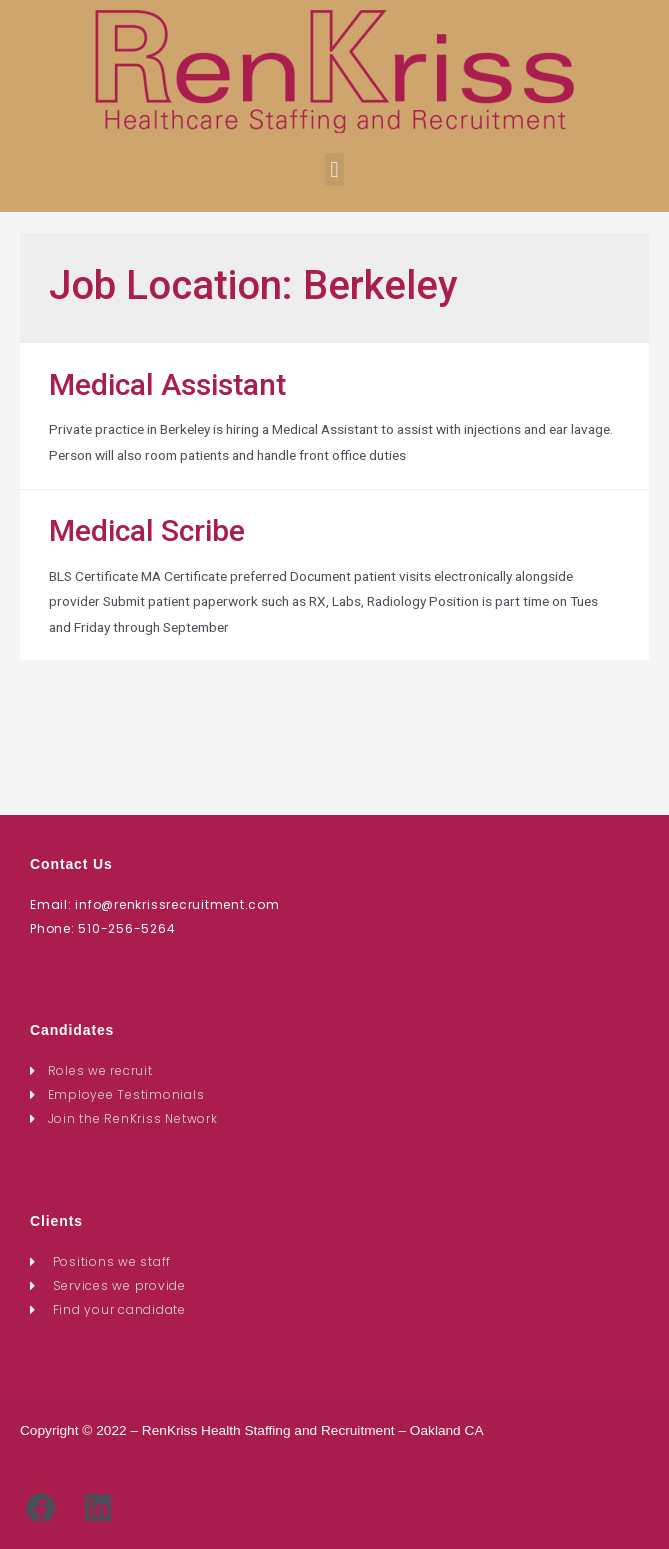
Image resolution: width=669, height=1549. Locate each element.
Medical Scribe (147, 530)
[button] (334, 169)
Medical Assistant (167, 384)
